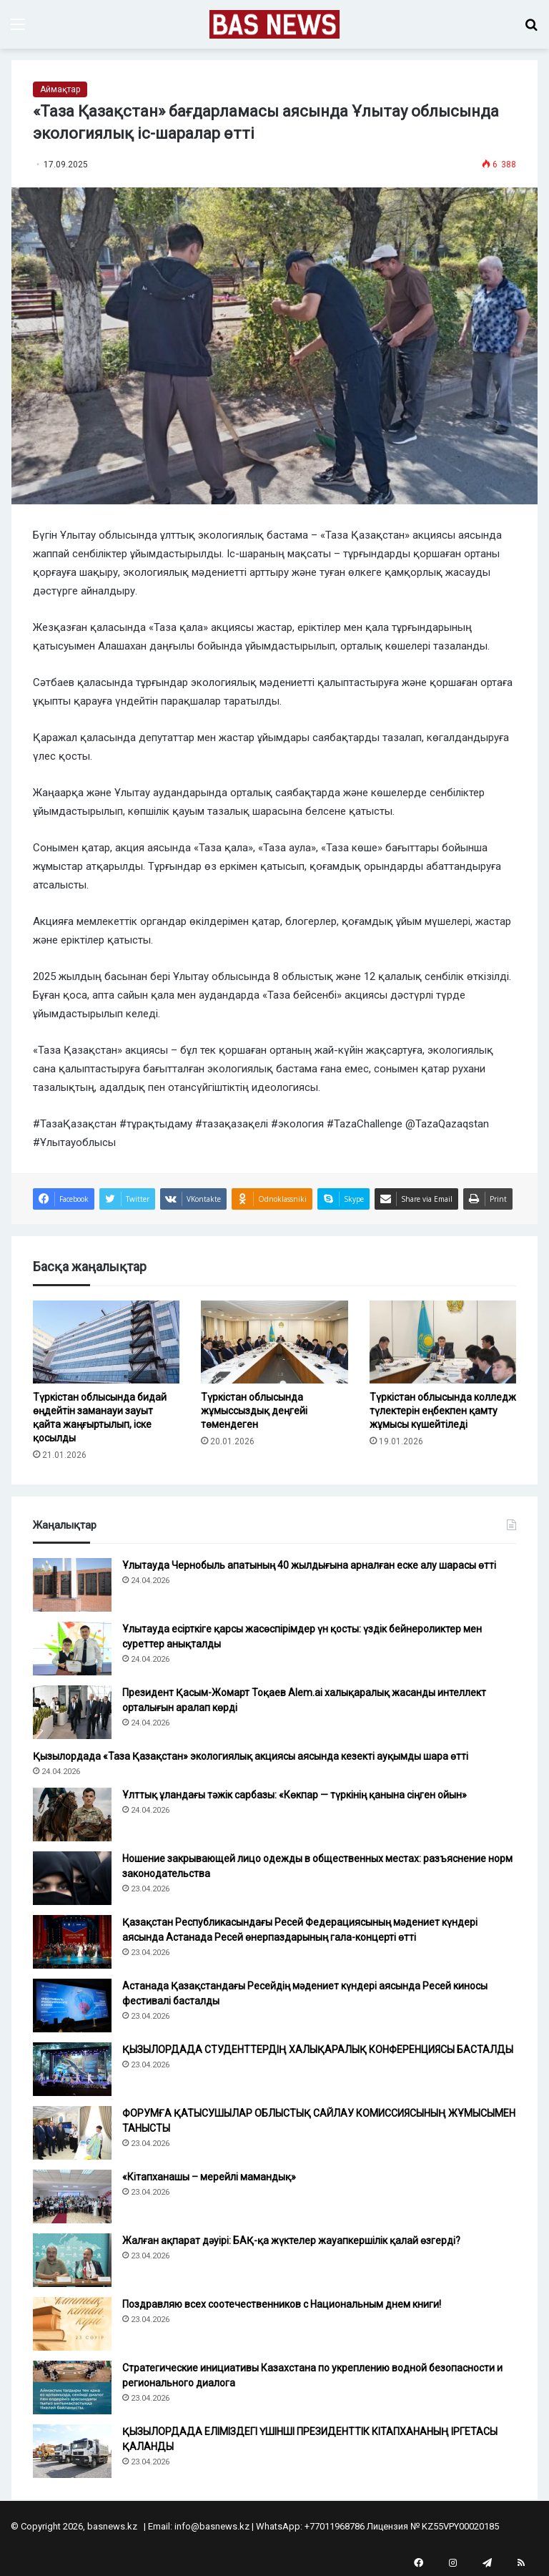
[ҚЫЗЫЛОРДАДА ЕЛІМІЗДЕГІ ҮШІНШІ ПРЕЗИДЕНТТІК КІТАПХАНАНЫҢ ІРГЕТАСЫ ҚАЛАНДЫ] (72, 2451)
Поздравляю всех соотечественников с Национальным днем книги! (281, 2304)
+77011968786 (335, 2526)
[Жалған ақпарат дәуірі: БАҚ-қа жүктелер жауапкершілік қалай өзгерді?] (72, 2260)
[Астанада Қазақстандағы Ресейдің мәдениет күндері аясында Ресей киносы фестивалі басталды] (72, 2005)
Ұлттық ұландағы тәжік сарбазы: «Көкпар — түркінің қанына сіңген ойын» (295, 1795)
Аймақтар (60, 89)
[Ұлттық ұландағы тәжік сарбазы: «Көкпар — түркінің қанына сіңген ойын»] (72, 1814)
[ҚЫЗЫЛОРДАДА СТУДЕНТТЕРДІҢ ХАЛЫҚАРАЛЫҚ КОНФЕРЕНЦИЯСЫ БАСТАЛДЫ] (72, 2069)
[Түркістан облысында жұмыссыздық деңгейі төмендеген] (274, 1342)
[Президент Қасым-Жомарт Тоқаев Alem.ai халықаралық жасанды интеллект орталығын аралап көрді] (72, 1712)
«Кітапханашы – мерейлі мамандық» (209, 2177)
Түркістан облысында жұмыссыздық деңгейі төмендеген (254, 1410)
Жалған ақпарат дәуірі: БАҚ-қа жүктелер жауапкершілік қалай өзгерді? (291, 2240)
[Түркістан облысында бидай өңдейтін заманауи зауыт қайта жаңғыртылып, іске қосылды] (106, 1342)
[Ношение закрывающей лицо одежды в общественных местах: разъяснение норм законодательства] (72, 1878)
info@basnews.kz (211, 2526)
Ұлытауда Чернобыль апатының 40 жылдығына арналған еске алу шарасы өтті (309, 1565)
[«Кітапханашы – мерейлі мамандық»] (72, 2196)
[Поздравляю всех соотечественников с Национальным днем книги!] (72, 2324)
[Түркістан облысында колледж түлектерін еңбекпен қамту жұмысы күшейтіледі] (443, 1342)
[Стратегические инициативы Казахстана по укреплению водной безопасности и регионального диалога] (72, 2387)
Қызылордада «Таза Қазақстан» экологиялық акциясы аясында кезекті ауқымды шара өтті (250, 1756)
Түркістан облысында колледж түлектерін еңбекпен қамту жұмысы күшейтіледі (443, 1410)
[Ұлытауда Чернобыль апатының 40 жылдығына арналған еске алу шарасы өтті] (72, 1585)
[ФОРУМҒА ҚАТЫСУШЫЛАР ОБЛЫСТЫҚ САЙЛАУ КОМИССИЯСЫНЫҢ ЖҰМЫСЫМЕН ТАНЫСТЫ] (72, 2133)
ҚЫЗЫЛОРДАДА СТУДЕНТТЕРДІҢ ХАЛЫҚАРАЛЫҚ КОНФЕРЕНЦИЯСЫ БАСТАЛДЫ (317, 2049)
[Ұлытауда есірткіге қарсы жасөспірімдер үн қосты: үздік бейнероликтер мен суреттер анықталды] (72, 1648)
